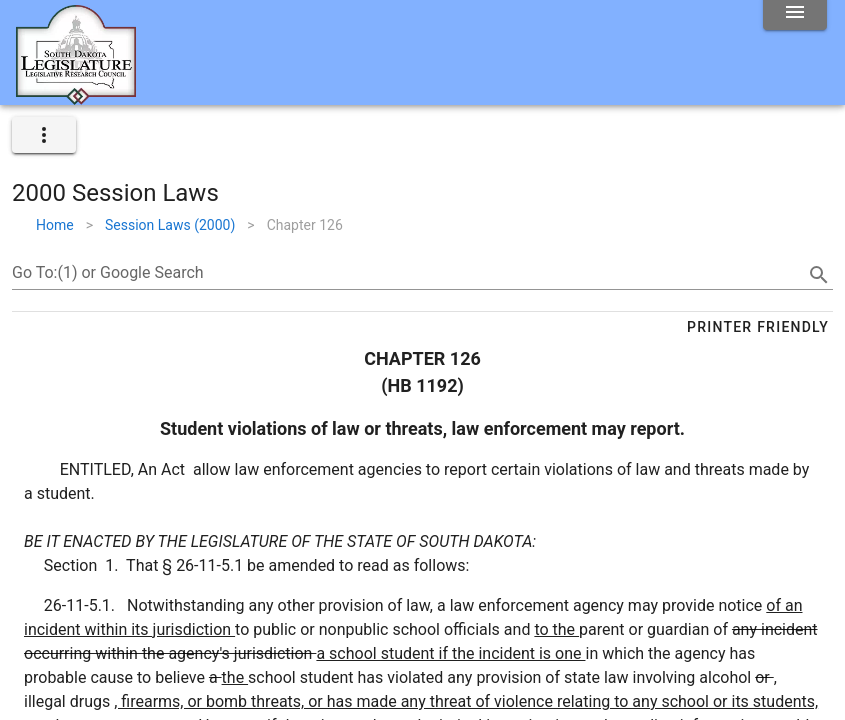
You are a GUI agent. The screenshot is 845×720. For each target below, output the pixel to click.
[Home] (76, 97)
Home (55, 225)
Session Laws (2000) (170, 225)
